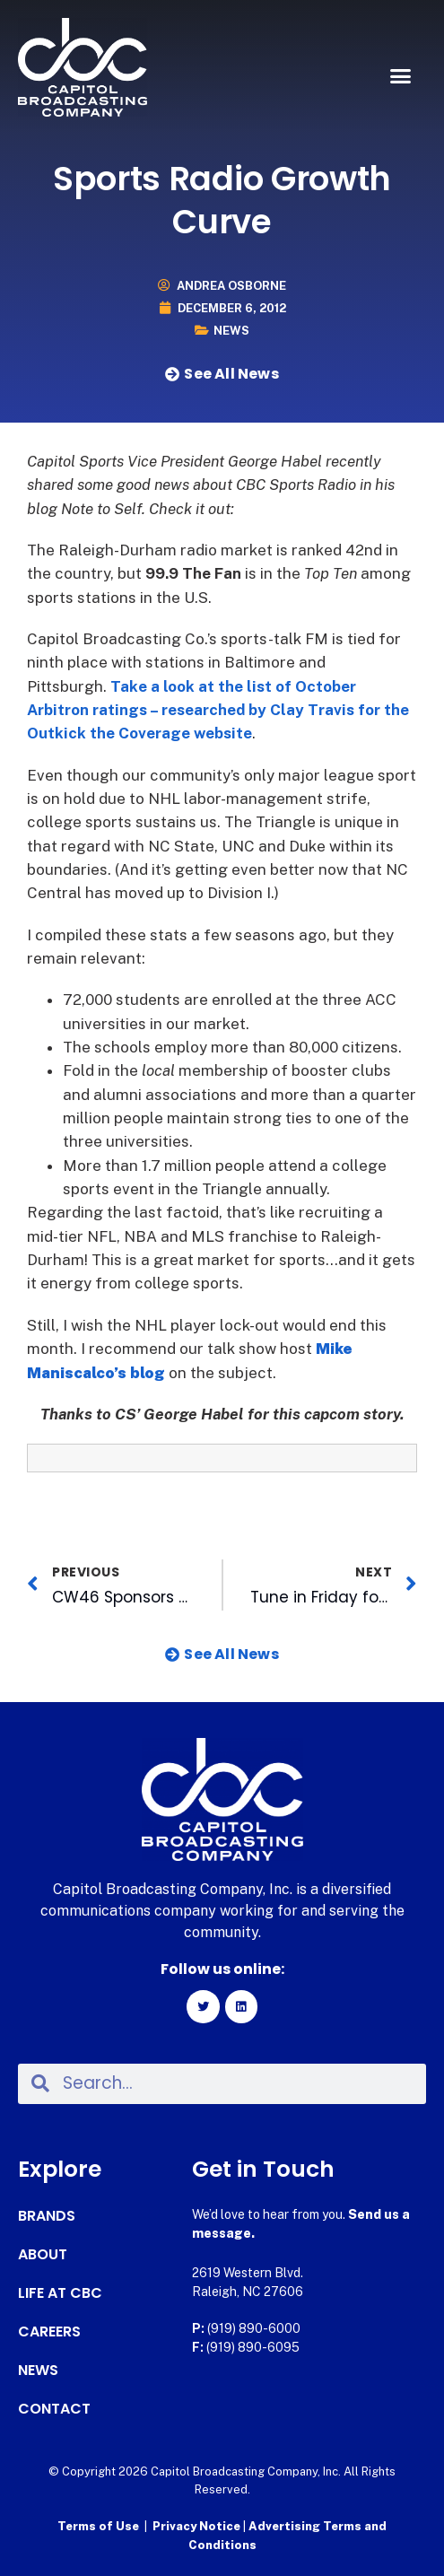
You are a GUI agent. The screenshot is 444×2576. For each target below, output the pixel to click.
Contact (54, 2409)
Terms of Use (98, 2526)
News (231, 330)
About (42, 2255)
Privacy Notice (197, 2526)
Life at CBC (60, 2293)
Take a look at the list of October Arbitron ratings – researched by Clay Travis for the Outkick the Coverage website (218, 710)
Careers (49, 2332)
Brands (46, 2216)
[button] (401, 76)
